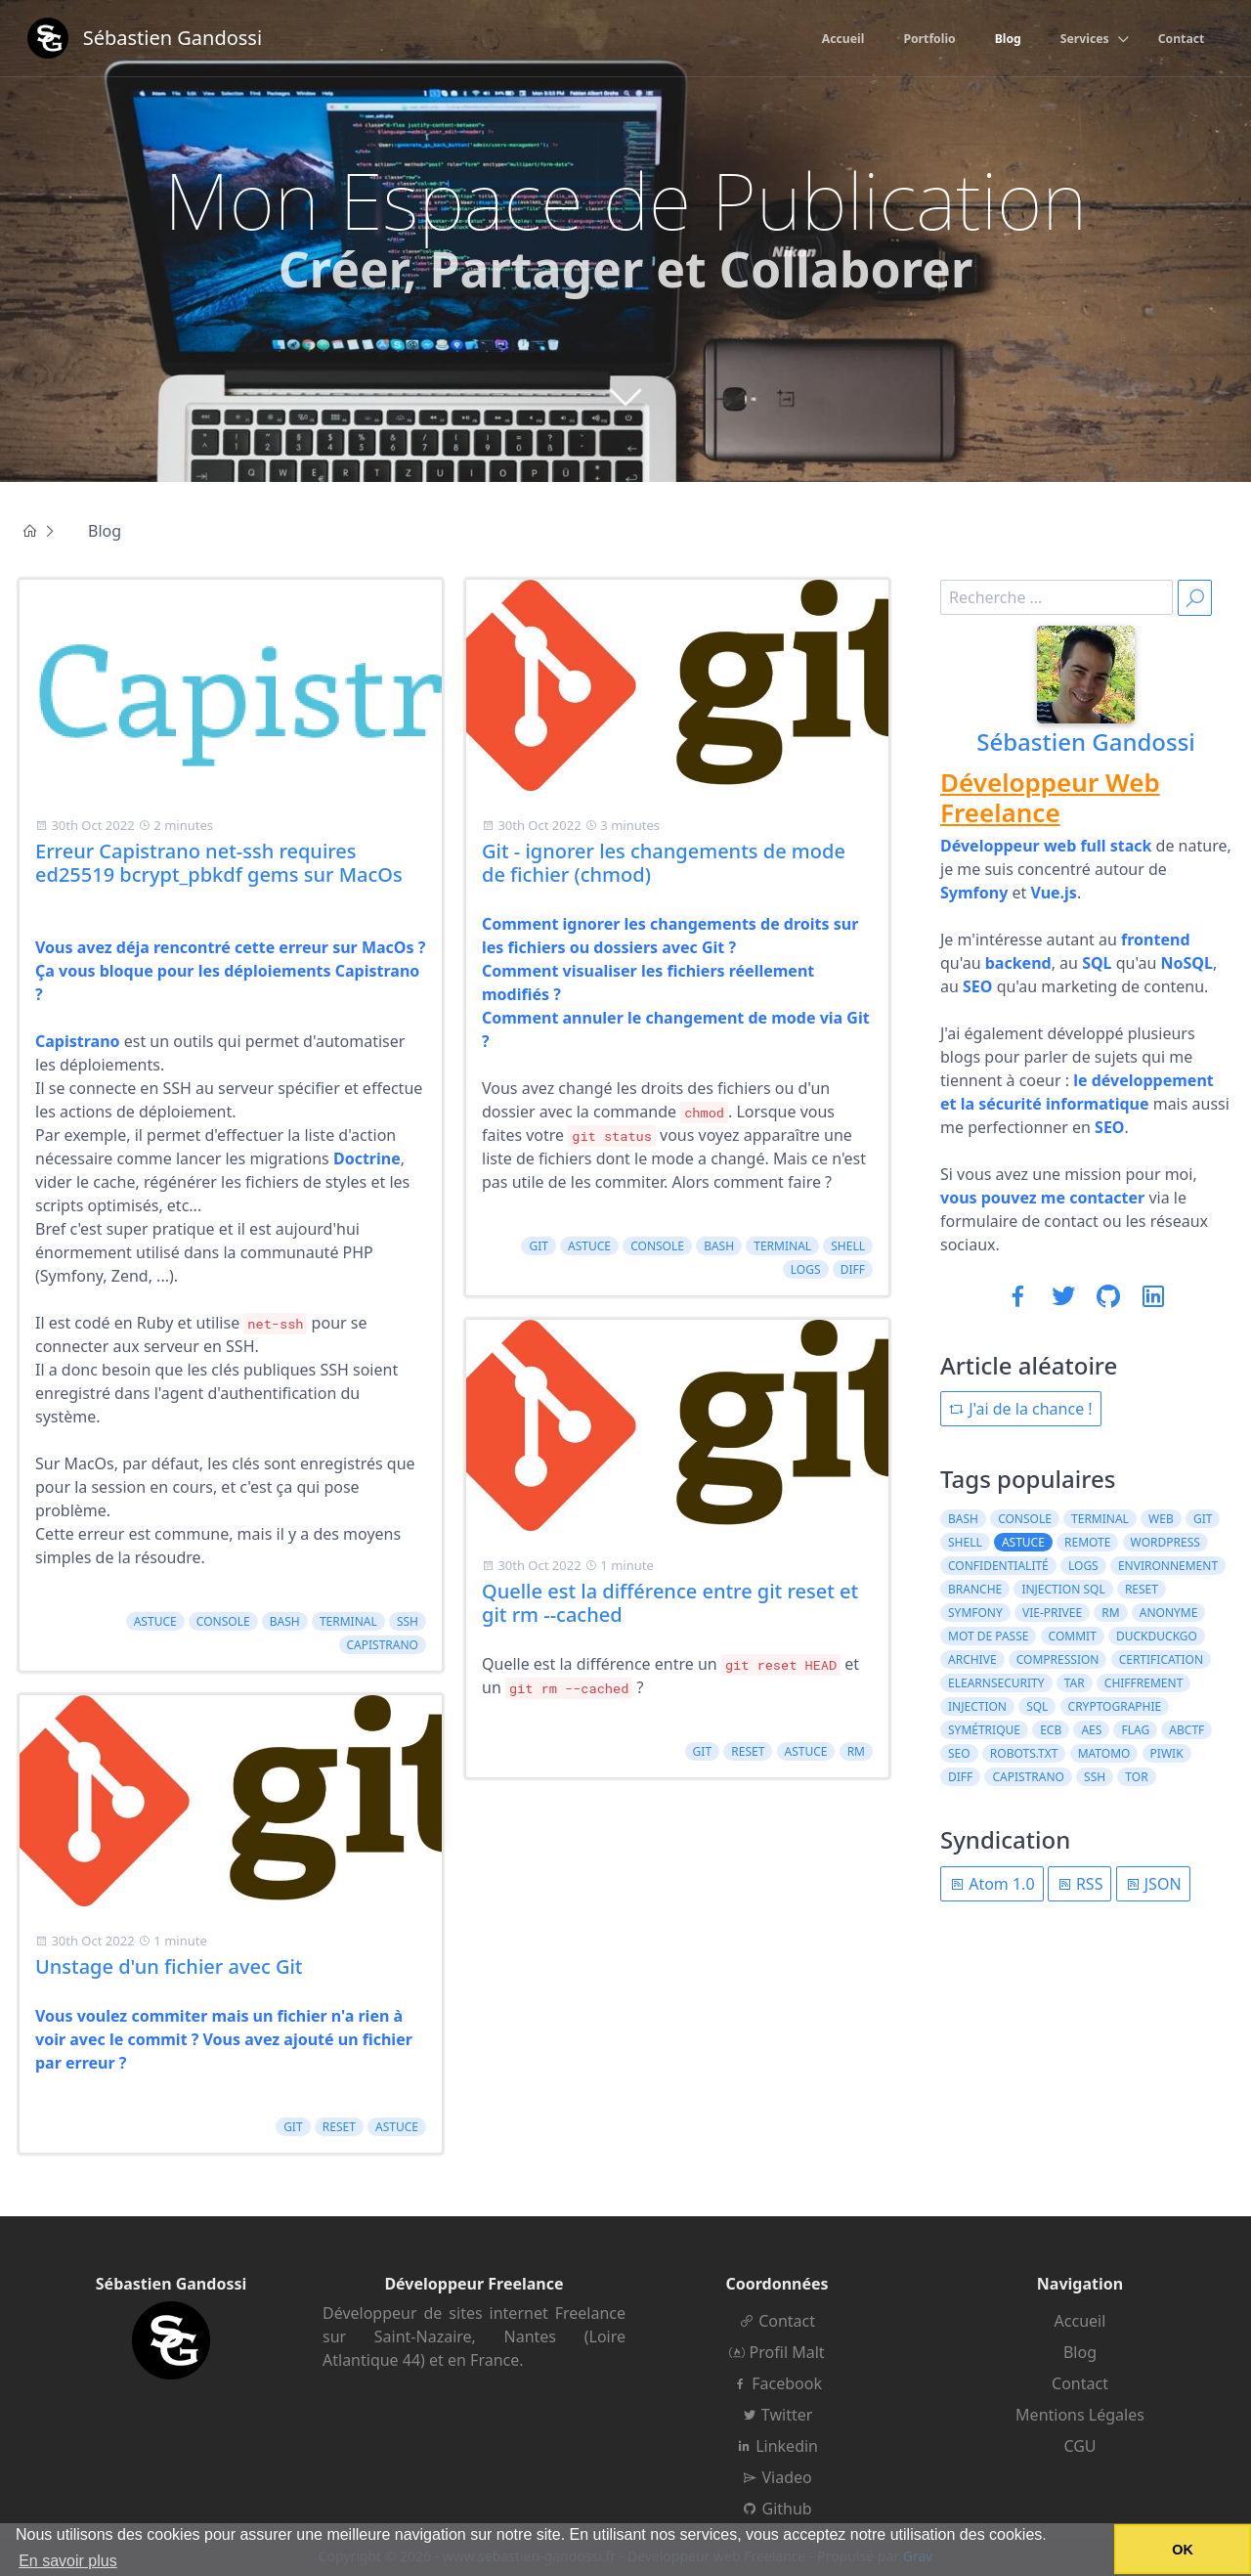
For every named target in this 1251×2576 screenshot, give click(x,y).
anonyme (1169, 1612)
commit (1073, 1636)
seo (959, 1753)
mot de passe (988, 1636)
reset (339, 2126)
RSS (1080, 1884)
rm (856, 1751)
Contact (1177, 39)
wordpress (1165, 1542)
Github (776, 2508)
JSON (1153, 1884)
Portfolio (907, 39)
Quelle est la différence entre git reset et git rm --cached (670, 1603)
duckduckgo (1156, 1636)
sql (1037, 1706)
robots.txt (1024, 1753)
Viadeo (776, 2477)
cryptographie (1115, 1706)
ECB (1050, 1730)
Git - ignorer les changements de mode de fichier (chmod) (663, 863)
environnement (1168, 1565)
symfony (975, 1612)
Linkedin (777, 2446)
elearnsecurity (996, 1683)
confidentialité (998, 1565)
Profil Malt (776, 2352)
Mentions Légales (1079, 2414)
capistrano (382, 1645)
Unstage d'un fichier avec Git (169, 1966)
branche (975, 1589)
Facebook (777, 2383)
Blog (991, 39)
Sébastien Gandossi (1085, 741)
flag (1135, 1730)
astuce (155, 1621)
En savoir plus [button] (68, 2561)
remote (1087, 1542)
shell (848, 1246)
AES (1091, 1730)
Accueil (814, 39)
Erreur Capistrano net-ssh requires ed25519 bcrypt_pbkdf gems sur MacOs (219, 863)
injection (977, 1706)
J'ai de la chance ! (1021, 1408)
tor (1136, 1776)
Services (1073, 39)
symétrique (984, 1730)
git (292, 2126)
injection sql (1062, 1589)
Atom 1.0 (992, 1884)
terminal (348, 1621)
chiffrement (1144, 1683)
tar (1074, 1683)
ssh (407, 1621)
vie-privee (1052, 1612)
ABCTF (1186, 1730)
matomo (1104, 1753)
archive (972, 1659)
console (223, 1621)
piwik (1167, 1753)
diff (853, 1269)
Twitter (777, 2414)
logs (806, 1269)
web (1161, 1518)
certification (1161, 1659)
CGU (1079, 2446)
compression (1058, 1659)
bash (285, 1621)
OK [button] (1182, 2549)
